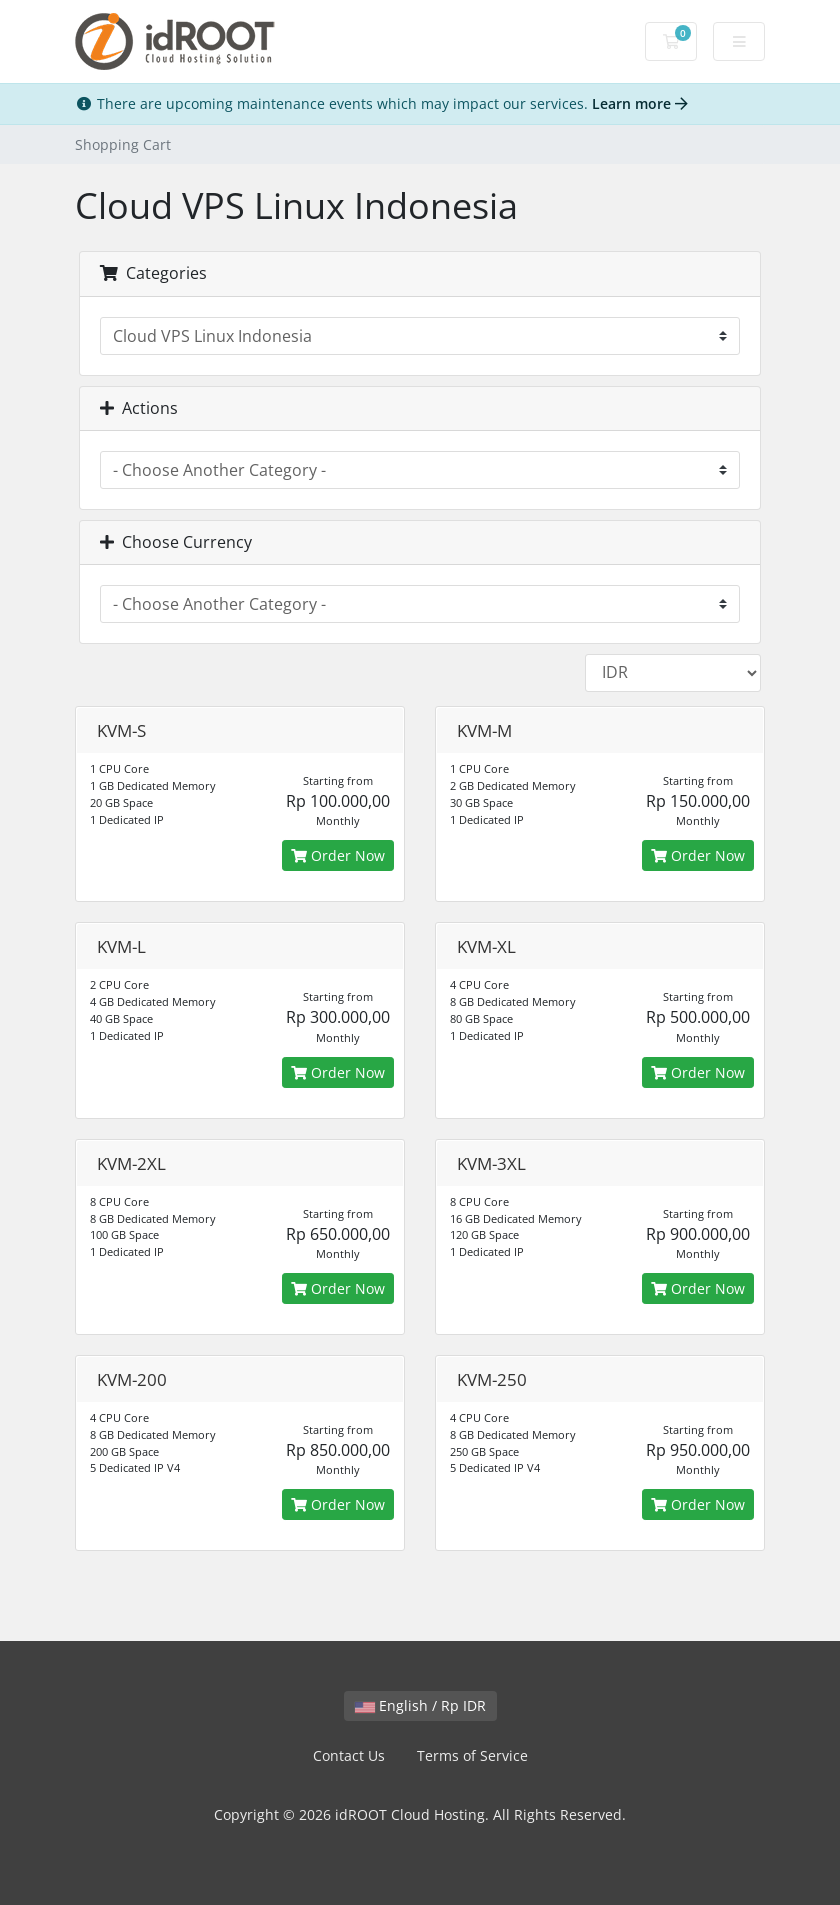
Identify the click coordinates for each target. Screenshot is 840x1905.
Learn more (640, 103)
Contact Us (349, 1755)
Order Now (338, 855)
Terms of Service (472, 1755)
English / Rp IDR (420, 1705)
